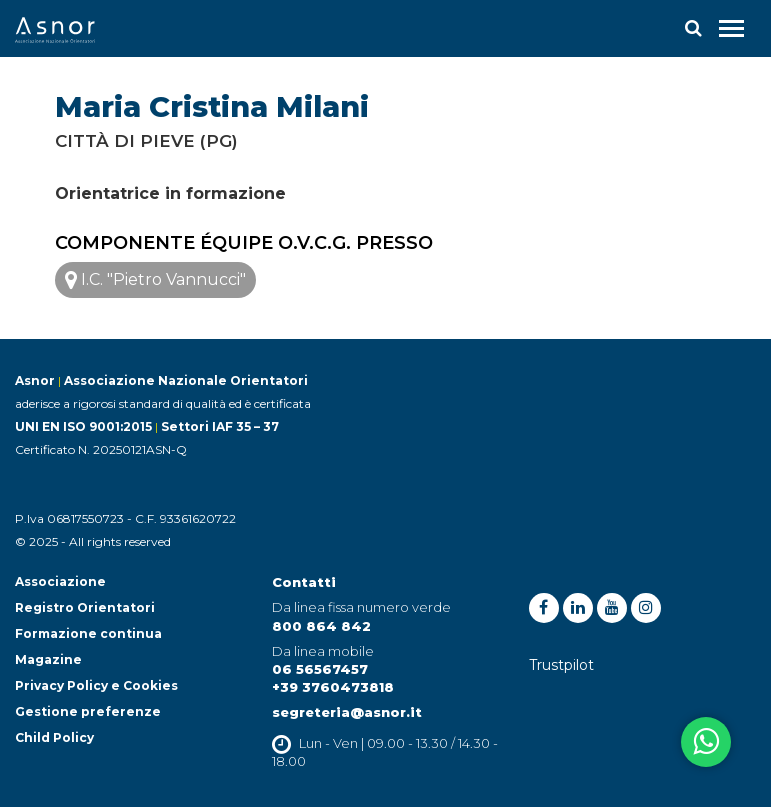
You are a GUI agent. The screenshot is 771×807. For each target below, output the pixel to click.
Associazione (60, 581)
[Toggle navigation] (731, 28)
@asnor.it (386, 712)
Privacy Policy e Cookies (96, 685)
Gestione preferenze (88, 711)
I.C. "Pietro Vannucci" (155, 279)
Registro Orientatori (85, 607)
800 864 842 (321, 626)
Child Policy (54, 737)
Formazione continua (88, 633)
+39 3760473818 (333, 687)
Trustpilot (561, 665)
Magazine (48, 659)
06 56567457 (320, 669)
